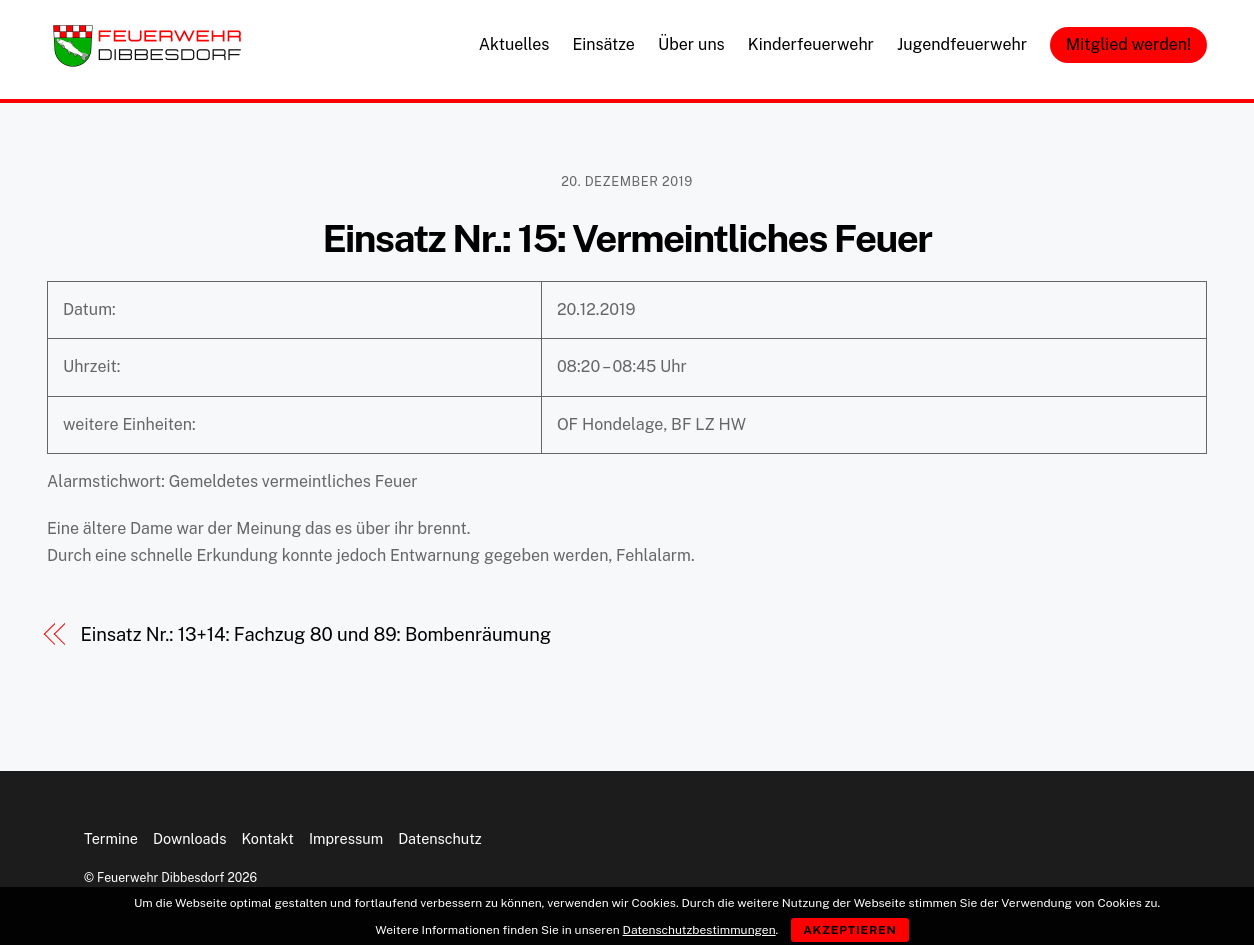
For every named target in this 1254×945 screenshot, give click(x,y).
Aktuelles (514, 44)
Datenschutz (440, 838)
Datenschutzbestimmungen (699, 930)
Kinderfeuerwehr (811, 44)
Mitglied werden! (1128, 44)
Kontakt (267, 838)
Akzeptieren (850, 930)
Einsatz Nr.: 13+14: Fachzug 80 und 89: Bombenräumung (316, 634)
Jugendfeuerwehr (962, 44)
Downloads (189, 838)
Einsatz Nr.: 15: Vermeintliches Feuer (626, 238)
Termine (111, 838)
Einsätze (603, 44)
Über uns (691, 44)
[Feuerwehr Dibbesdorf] (147, 61)
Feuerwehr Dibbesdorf (160, 877)
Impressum (346, 838)
